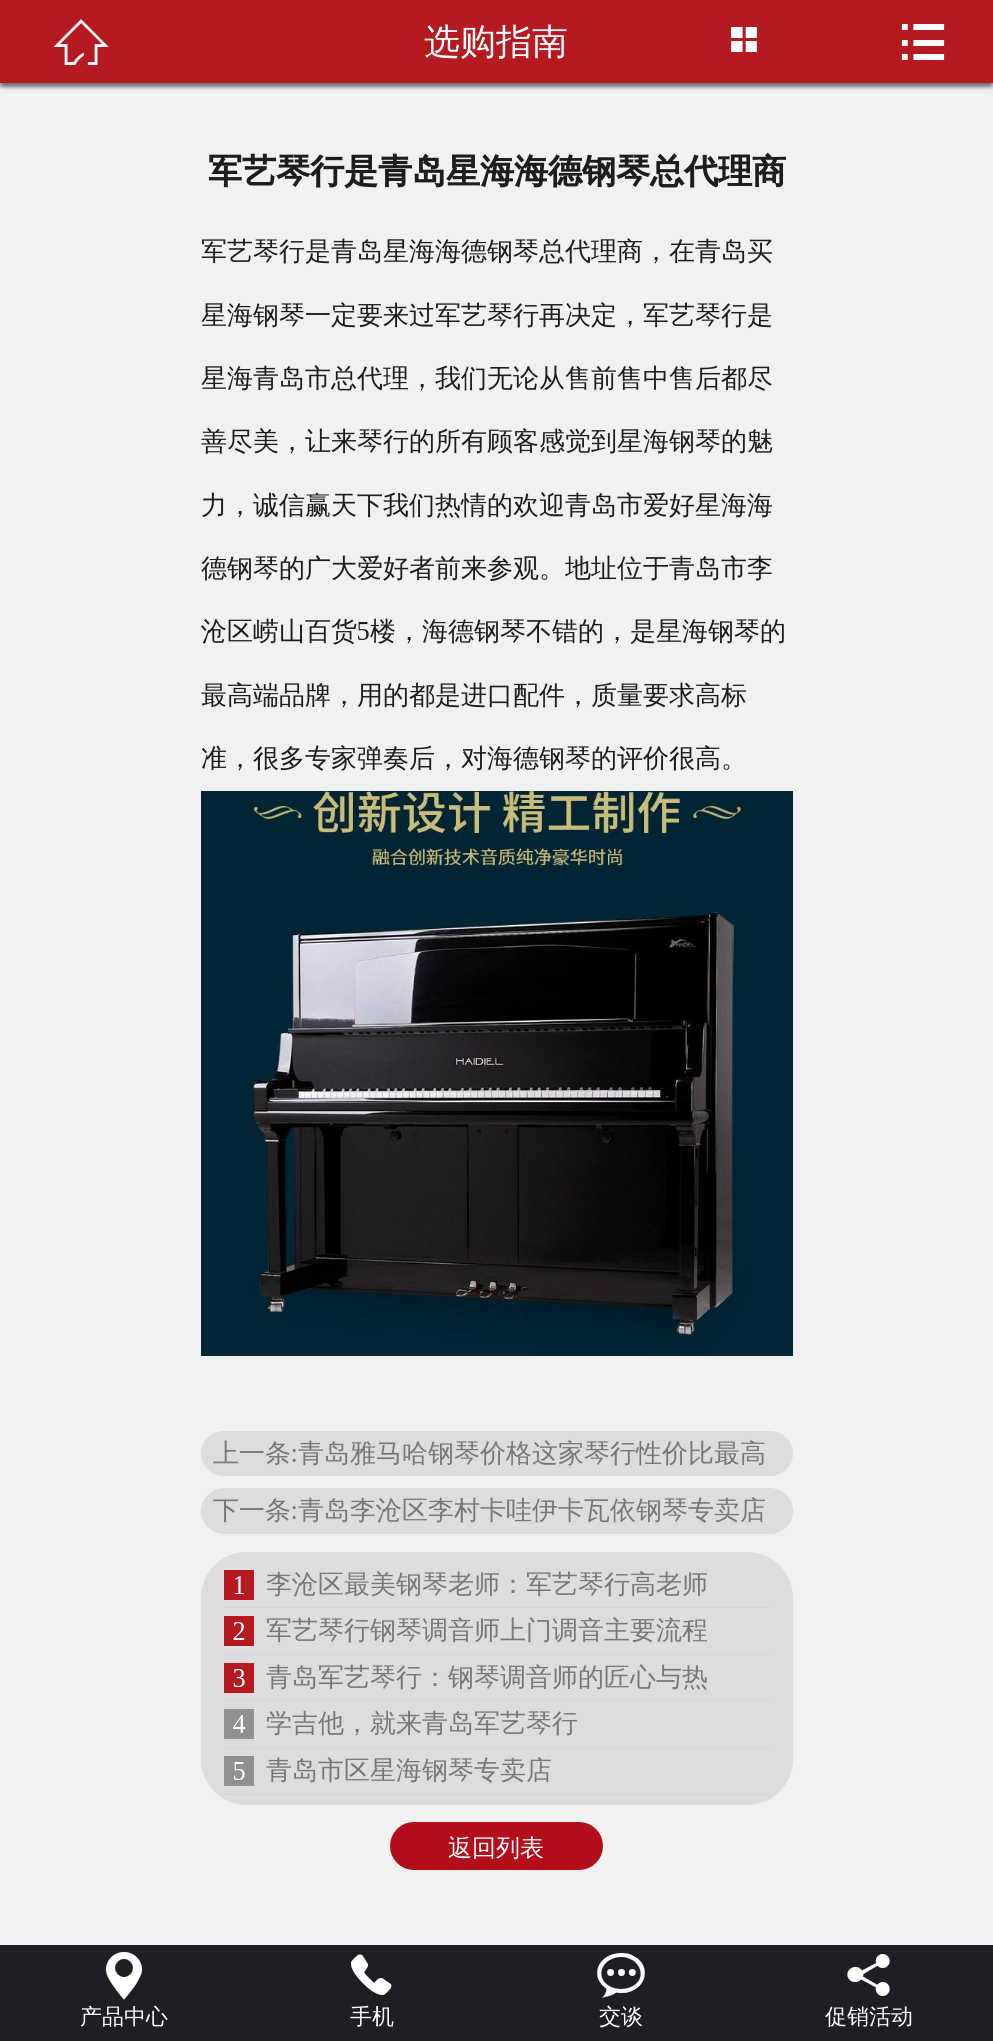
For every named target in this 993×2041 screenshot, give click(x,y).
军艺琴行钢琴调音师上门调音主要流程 (487, 1630)
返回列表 (496, 1848)
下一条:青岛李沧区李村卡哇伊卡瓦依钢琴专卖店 (489, 1510)
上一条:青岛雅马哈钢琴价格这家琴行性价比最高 (489, 1453)
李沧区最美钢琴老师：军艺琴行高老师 (487, 1584)
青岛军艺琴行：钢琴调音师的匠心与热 (487, 1677)
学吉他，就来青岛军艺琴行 (422, 1723)
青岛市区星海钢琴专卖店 (409, 1770)
